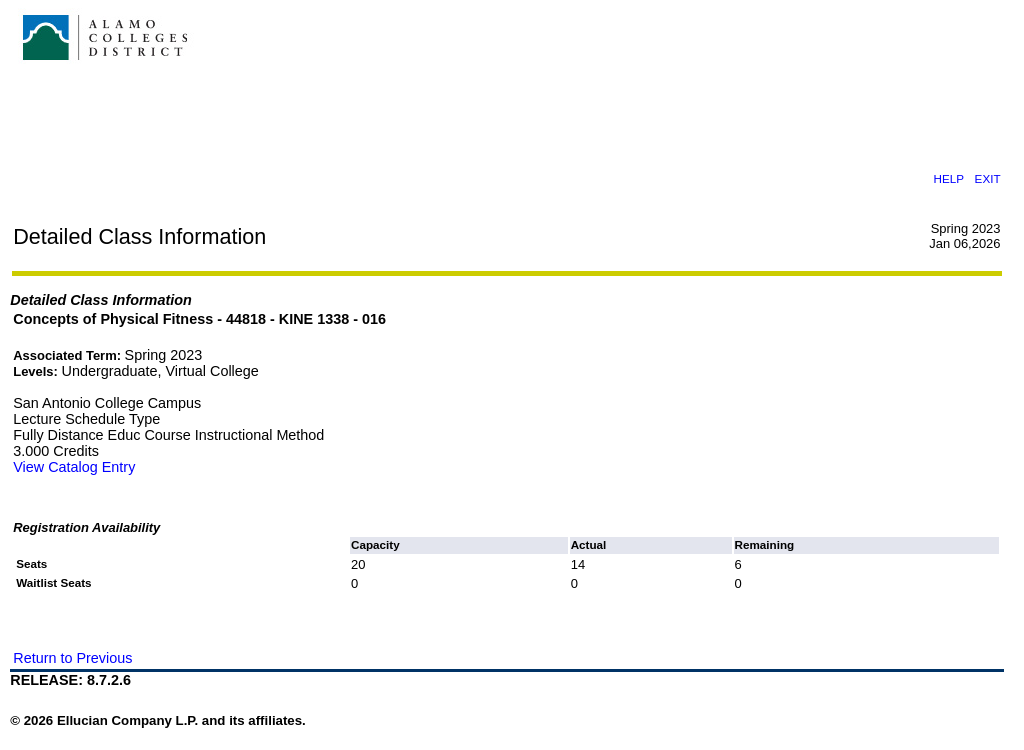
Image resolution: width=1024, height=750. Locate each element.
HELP (949, 178)
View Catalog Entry (74, 467)
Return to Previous (72, 658)
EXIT (988, 178)
